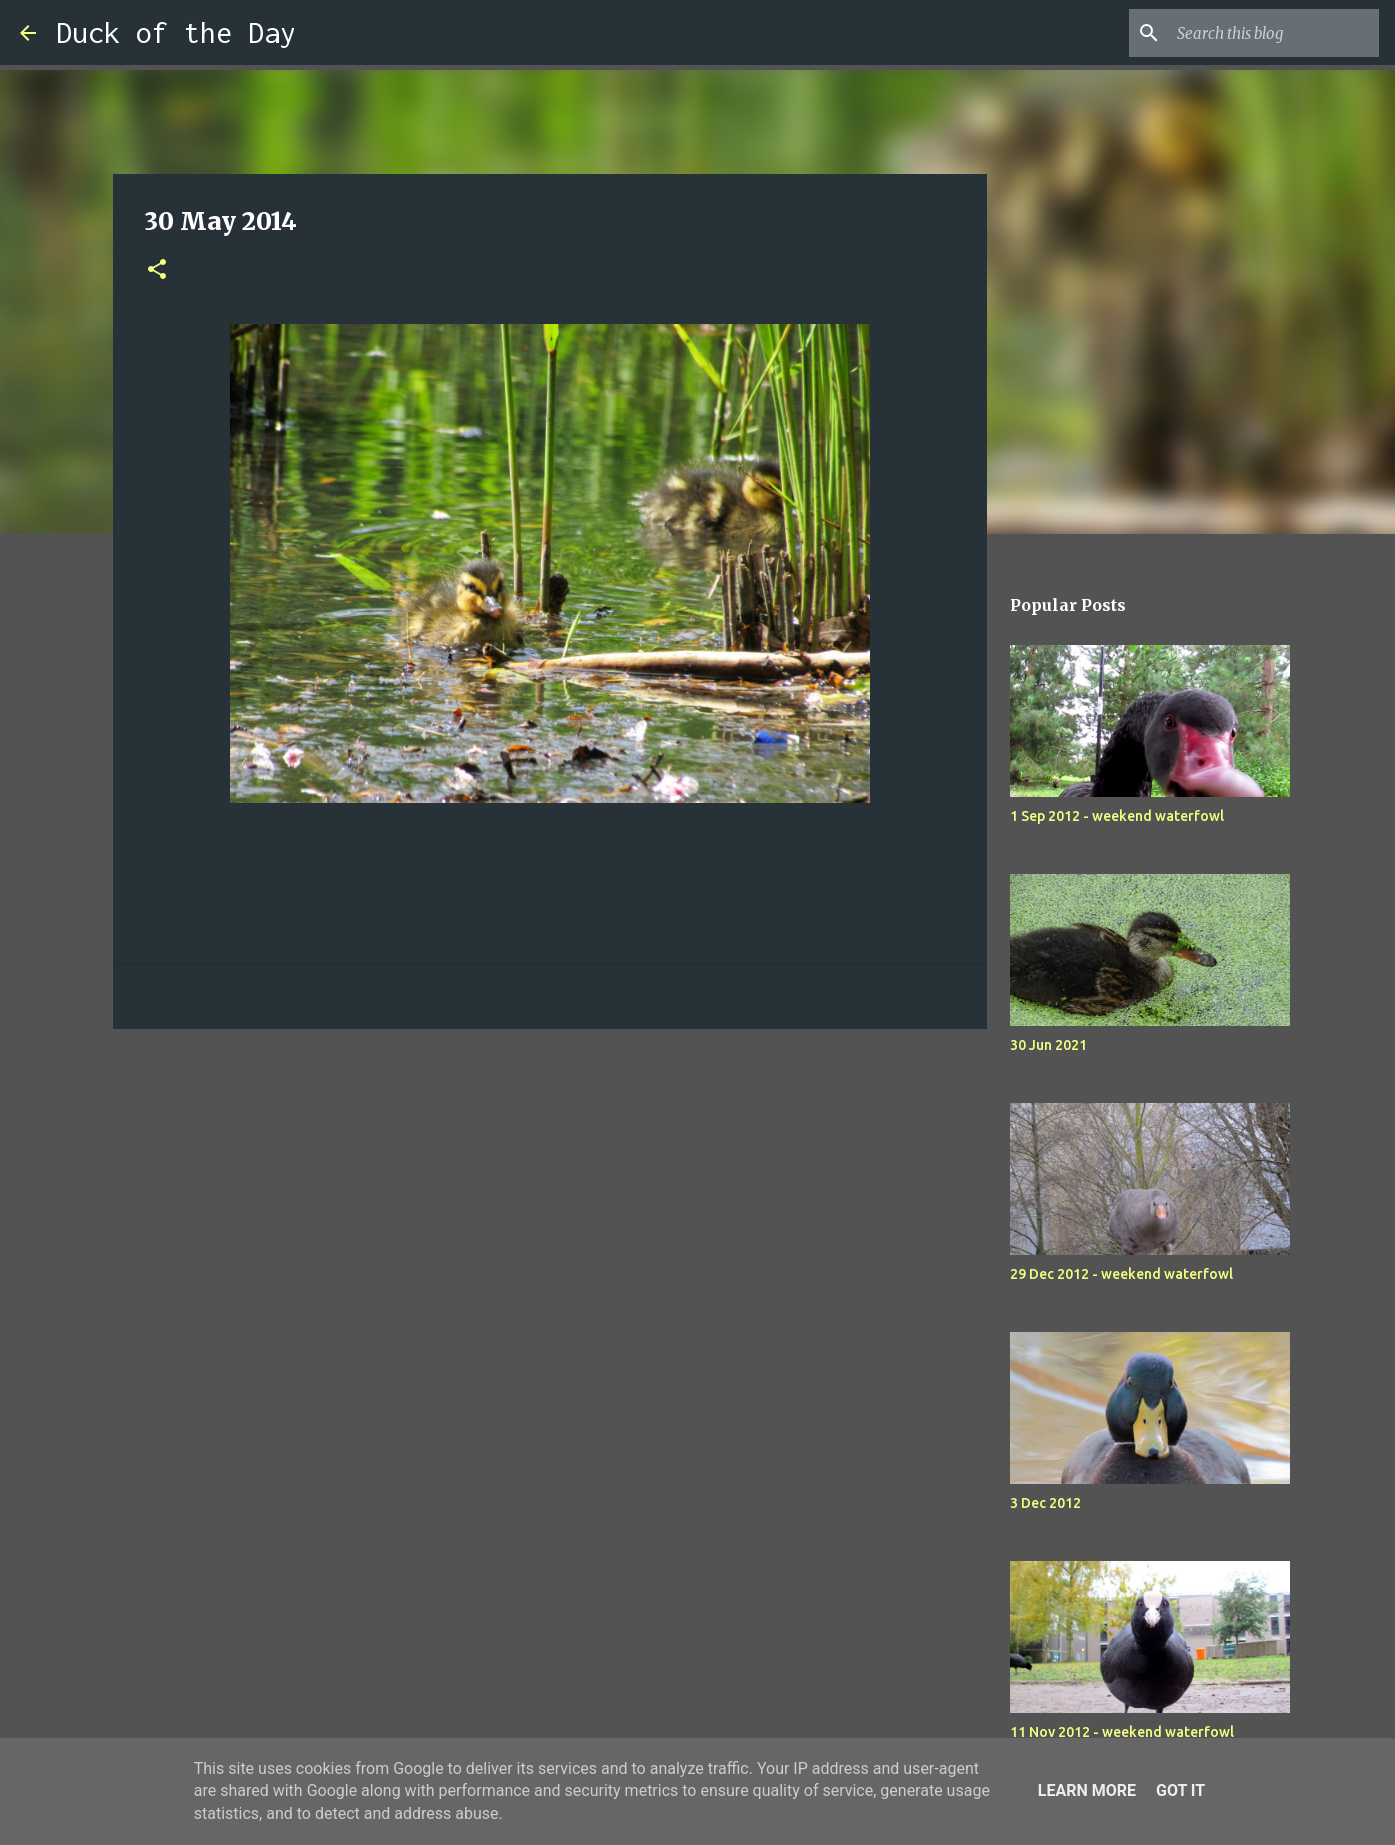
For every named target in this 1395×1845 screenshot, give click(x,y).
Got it (1180, 1790)
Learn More (1087, 1790)
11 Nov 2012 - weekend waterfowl (1122, 1732)
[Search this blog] (1274, 33)
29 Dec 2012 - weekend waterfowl (1121, 1274)
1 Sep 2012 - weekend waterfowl (1117, 816)
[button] (157, 270)
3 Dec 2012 (1045, 1503)
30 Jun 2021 (1048, 1045)
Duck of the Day (176, 32)
